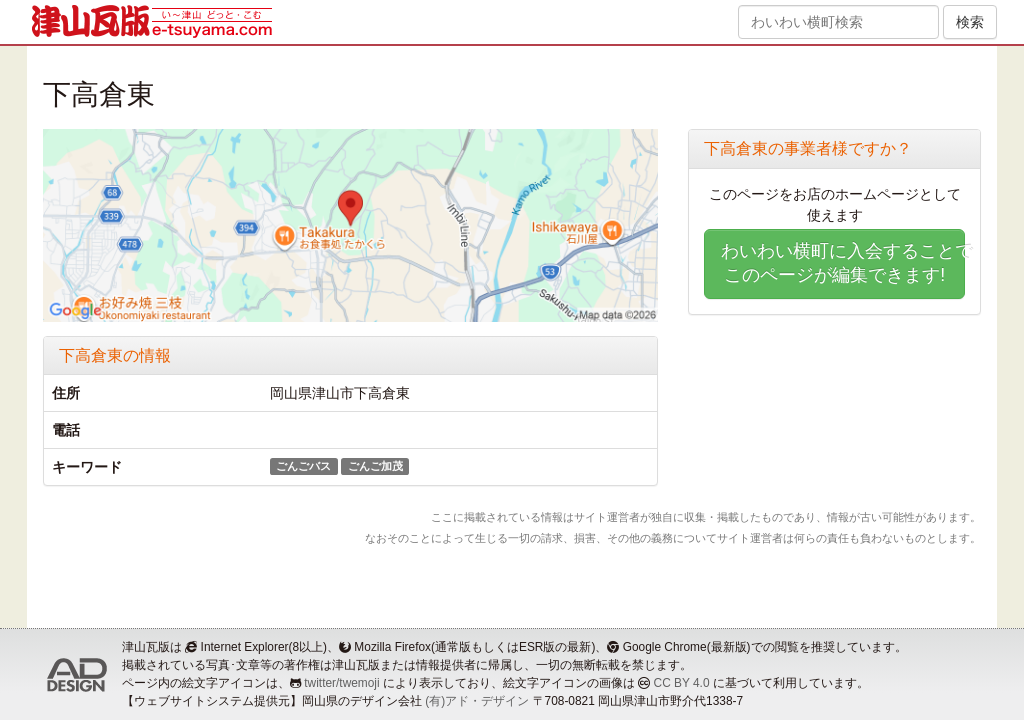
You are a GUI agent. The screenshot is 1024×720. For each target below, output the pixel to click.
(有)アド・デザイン (477, 701)
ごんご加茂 (375, 466)
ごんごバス (303, 466)
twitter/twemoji (341, 683)
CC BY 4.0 (682, 683)
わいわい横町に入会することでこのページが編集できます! (843, 263)
